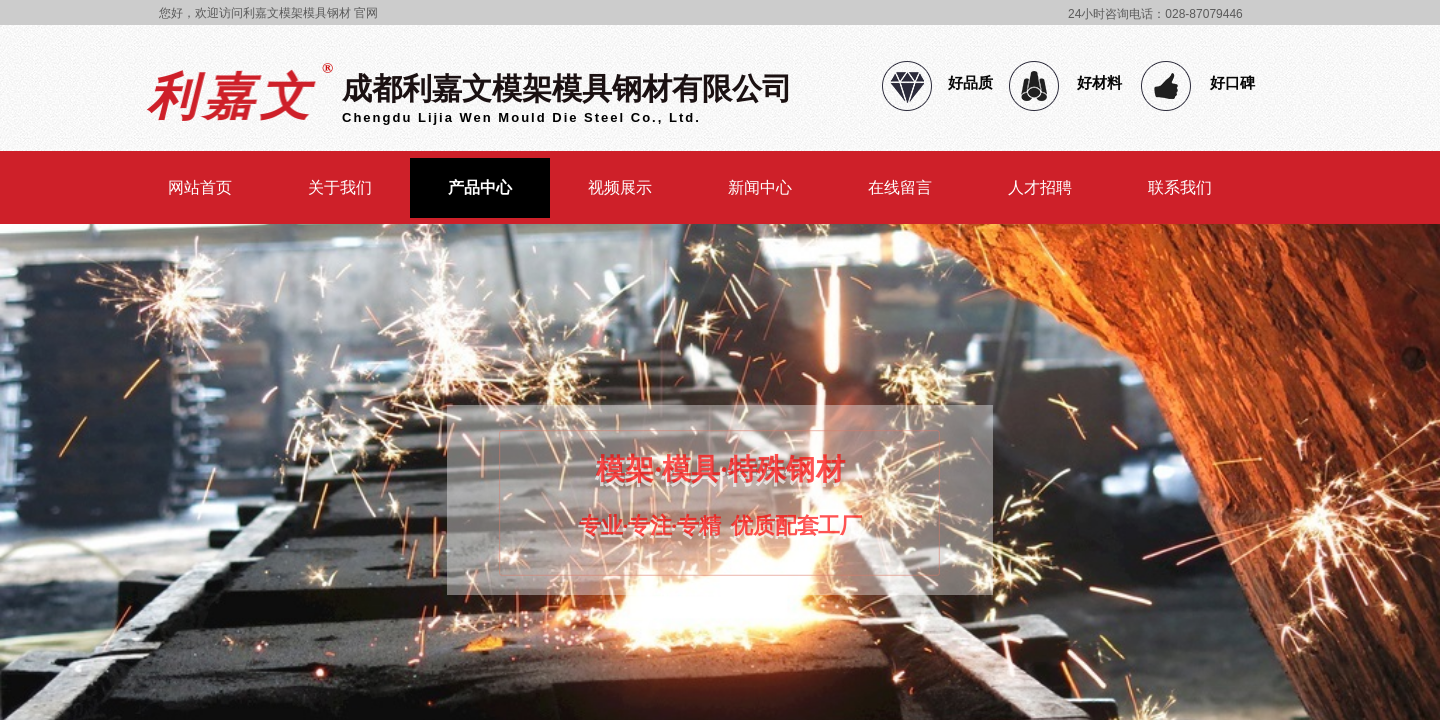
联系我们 (1180, 187)
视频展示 (620, 187)
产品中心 (480, 187)
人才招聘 (1040, 187)
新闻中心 (760, 187)
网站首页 (200, 187)
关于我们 (340, 187)
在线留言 (900, 187)
